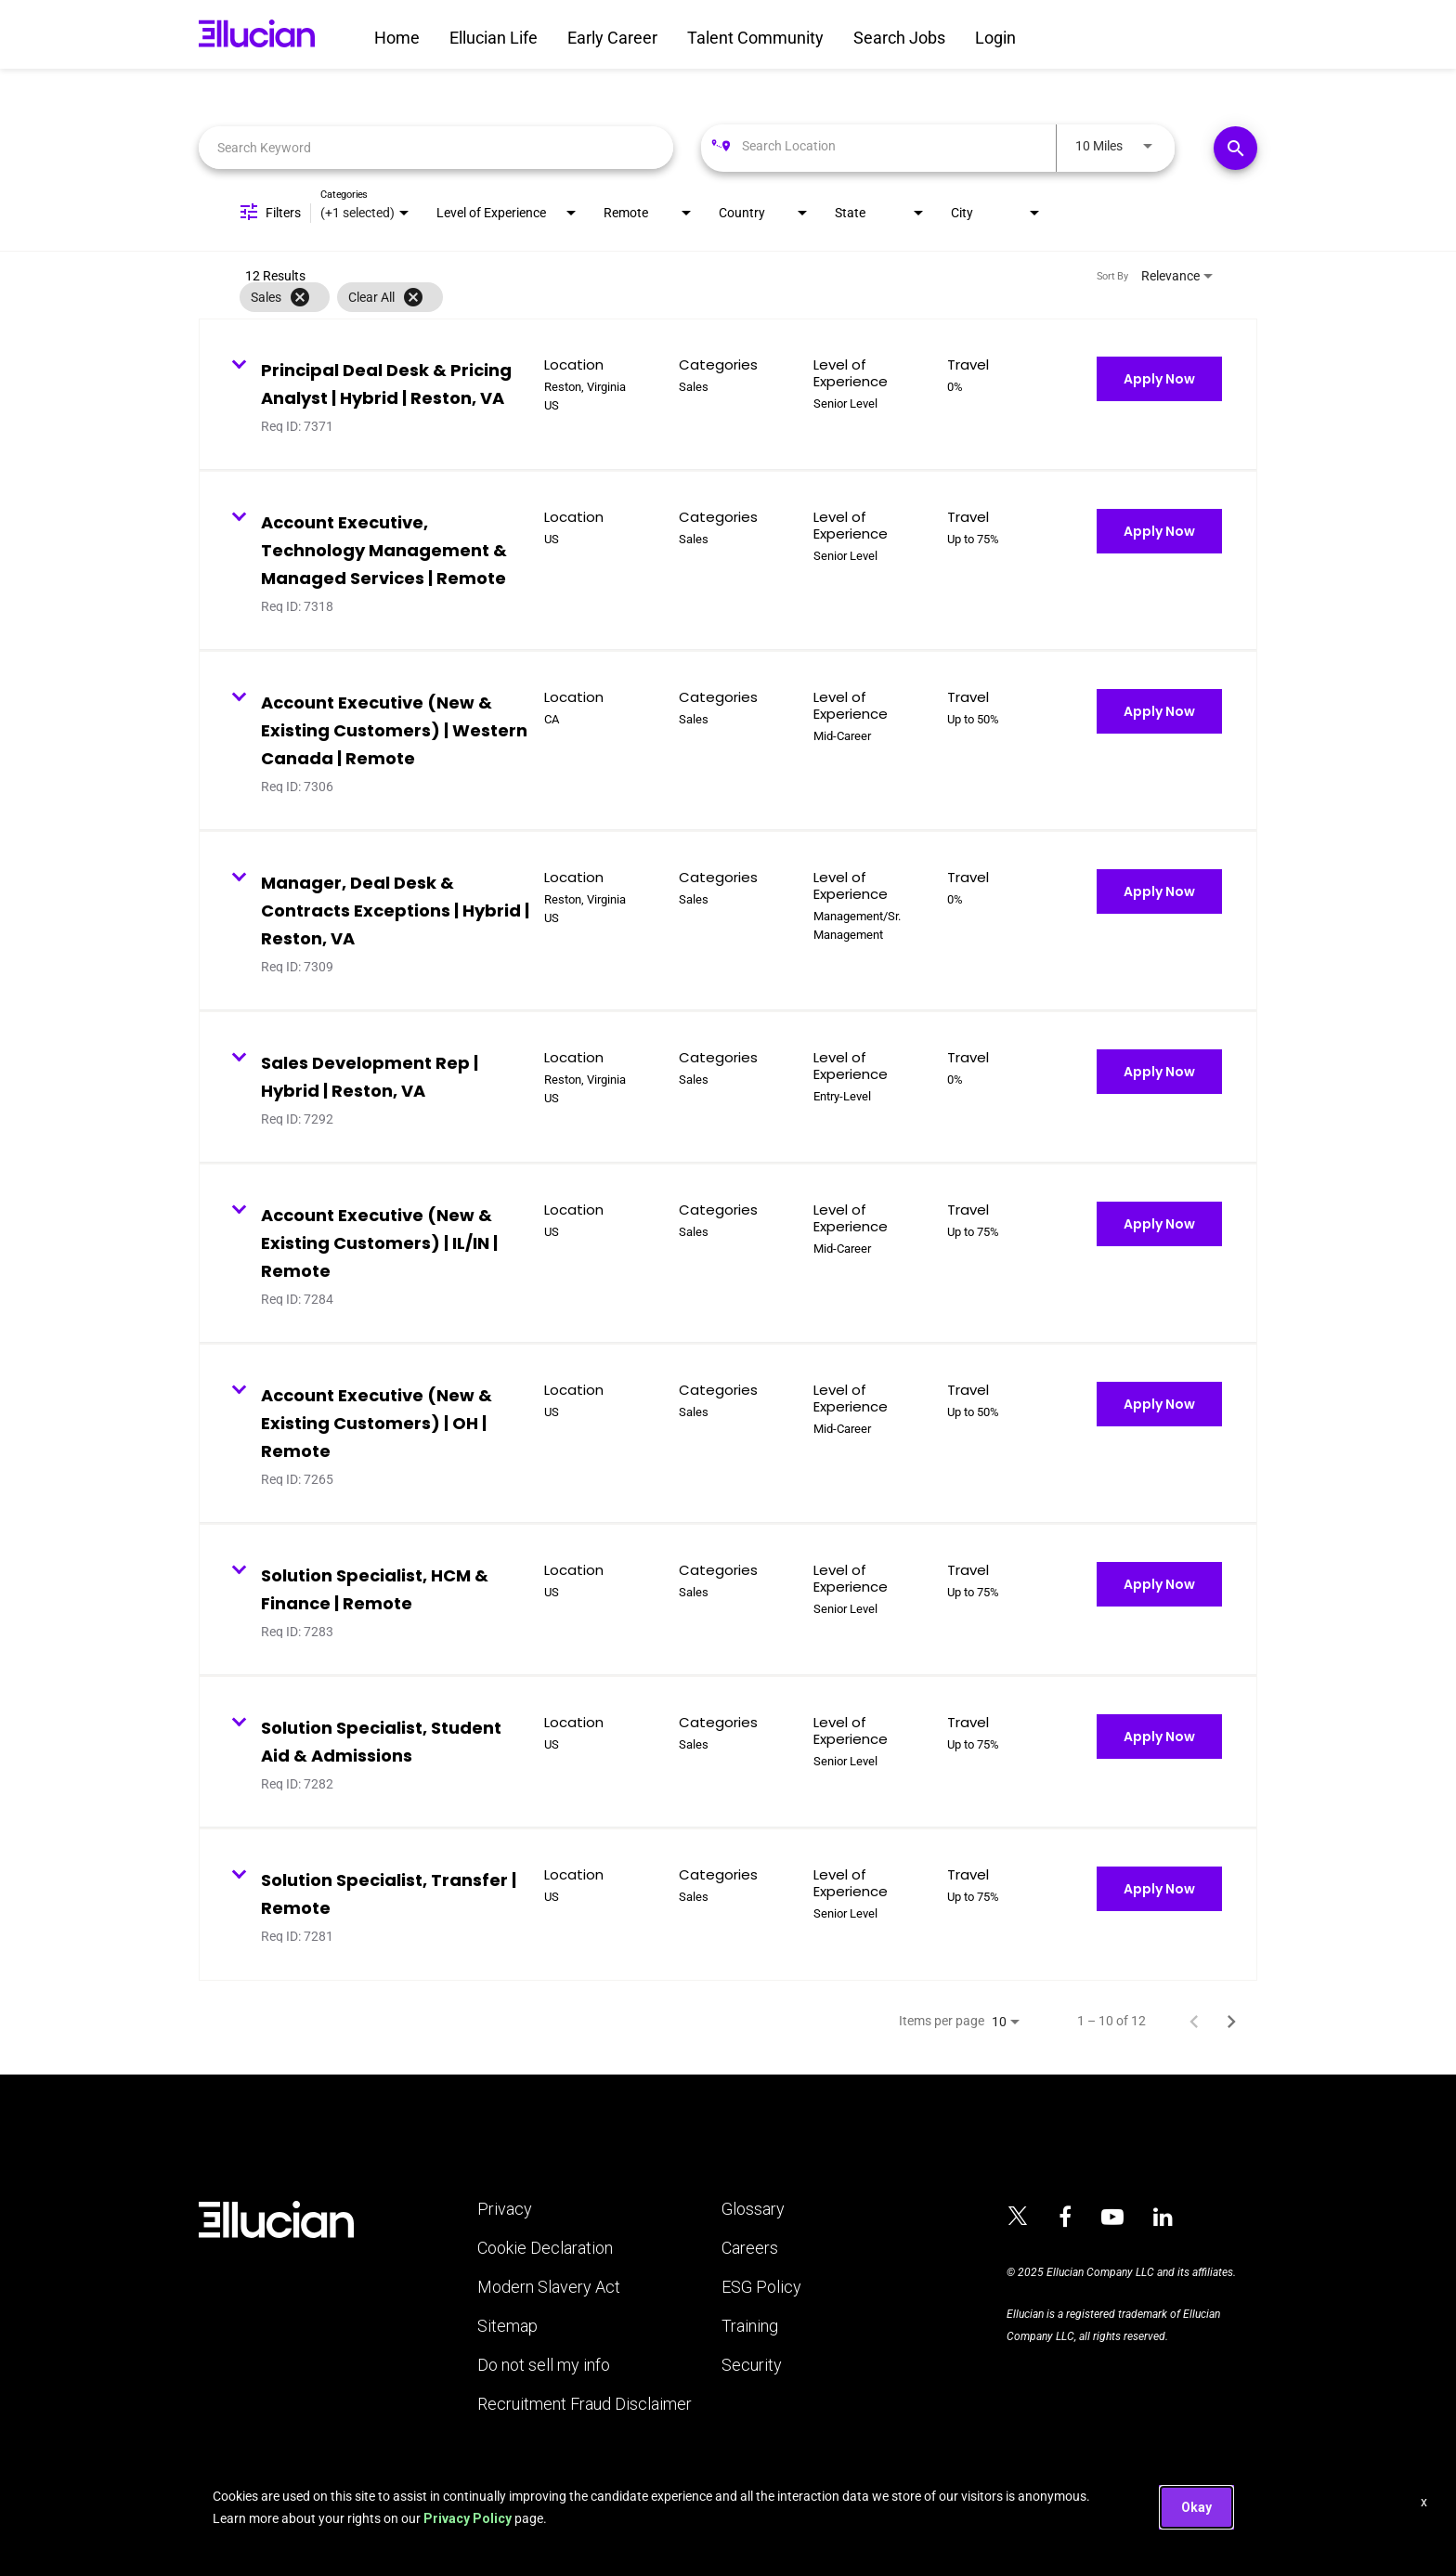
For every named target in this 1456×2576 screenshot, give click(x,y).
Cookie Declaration (545, 2248)
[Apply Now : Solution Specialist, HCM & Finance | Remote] (1159, 1584)
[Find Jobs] (1235, 148)
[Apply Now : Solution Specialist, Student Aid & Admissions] (1159, 1736)
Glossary (753, 2209)
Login (995, 37)
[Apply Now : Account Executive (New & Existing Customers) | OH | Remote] (1159, 1404)
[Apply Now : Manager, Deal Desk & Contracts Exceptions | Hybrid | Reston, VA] (1159, 891)
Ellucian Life (493, 37)
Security (752, 2365)
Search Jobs (899, 37)
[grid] (690, 297)
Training (750, 2326)
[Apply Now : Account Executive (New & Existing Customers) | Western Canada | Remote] (1159, 711)
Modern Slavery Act (548, 2287)
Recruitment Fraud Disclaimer (584, 2404)
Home (397, 37)
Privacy (504, 2209)
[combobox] (436, 147)
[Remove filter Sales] (299, 297)
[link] (728, 394)
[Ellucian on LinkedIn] (1163, 2218)
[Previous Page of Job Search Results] (1194, 2020)
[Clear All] (413, 297)
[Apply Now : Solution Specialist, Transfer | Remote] (1159, 1889)
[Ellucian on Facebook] (1065, 2218)
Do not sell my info (543, 2365)
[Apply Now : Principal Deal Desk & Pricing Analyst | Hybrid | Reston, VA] (1159, 379)
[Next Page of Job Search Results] (1231, 2020)
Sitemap (507, 2326)
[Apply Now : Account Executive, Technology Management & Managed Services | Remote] (1159, 531)
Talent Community (755, 37)
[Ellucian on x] (1018, 2218)
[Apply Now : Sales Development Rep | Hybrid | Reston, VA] (1159, 1071)
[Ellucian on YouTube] (1112, 2218)
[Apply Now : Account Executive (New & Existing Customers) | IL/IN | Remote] (1159, 1224)
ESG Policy (761, 2287)
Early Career (612, 37)
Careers (750, 2248)
